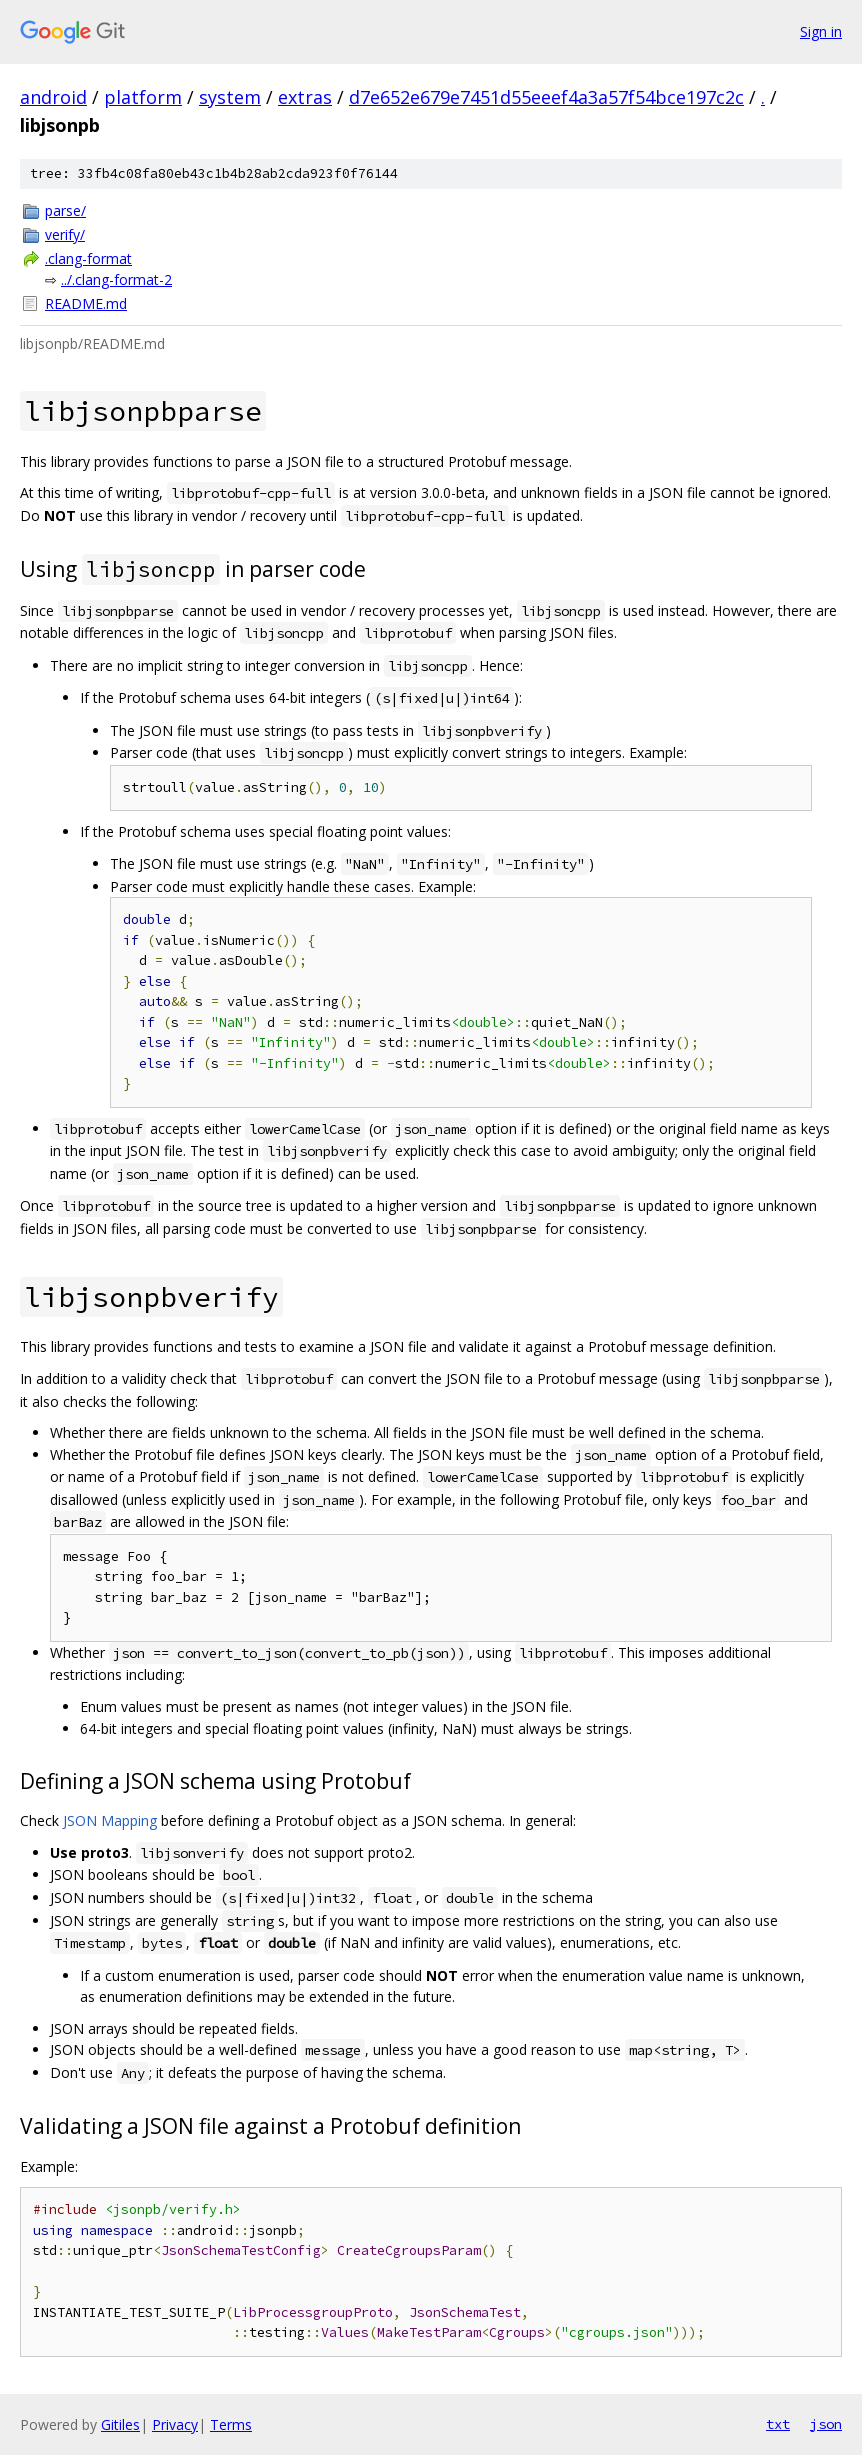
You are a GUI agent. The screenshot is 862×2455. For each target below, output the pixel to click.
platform (143, 97)
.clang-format (88, 258)
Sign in (821, 31)
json (826, 2424)
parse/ (65, 210)
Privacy (175, 2424)
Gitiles (120, 2424)
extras (305, 97)
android (53, 97)
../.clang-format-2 (116, 279)
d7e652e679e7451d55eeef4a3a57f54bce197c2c (546, 97)
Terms (231, 2424)
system (230, 97)
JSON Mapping (110, 1820)
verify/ (65, 234)
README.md (86, 303)
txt (778, 2424)
